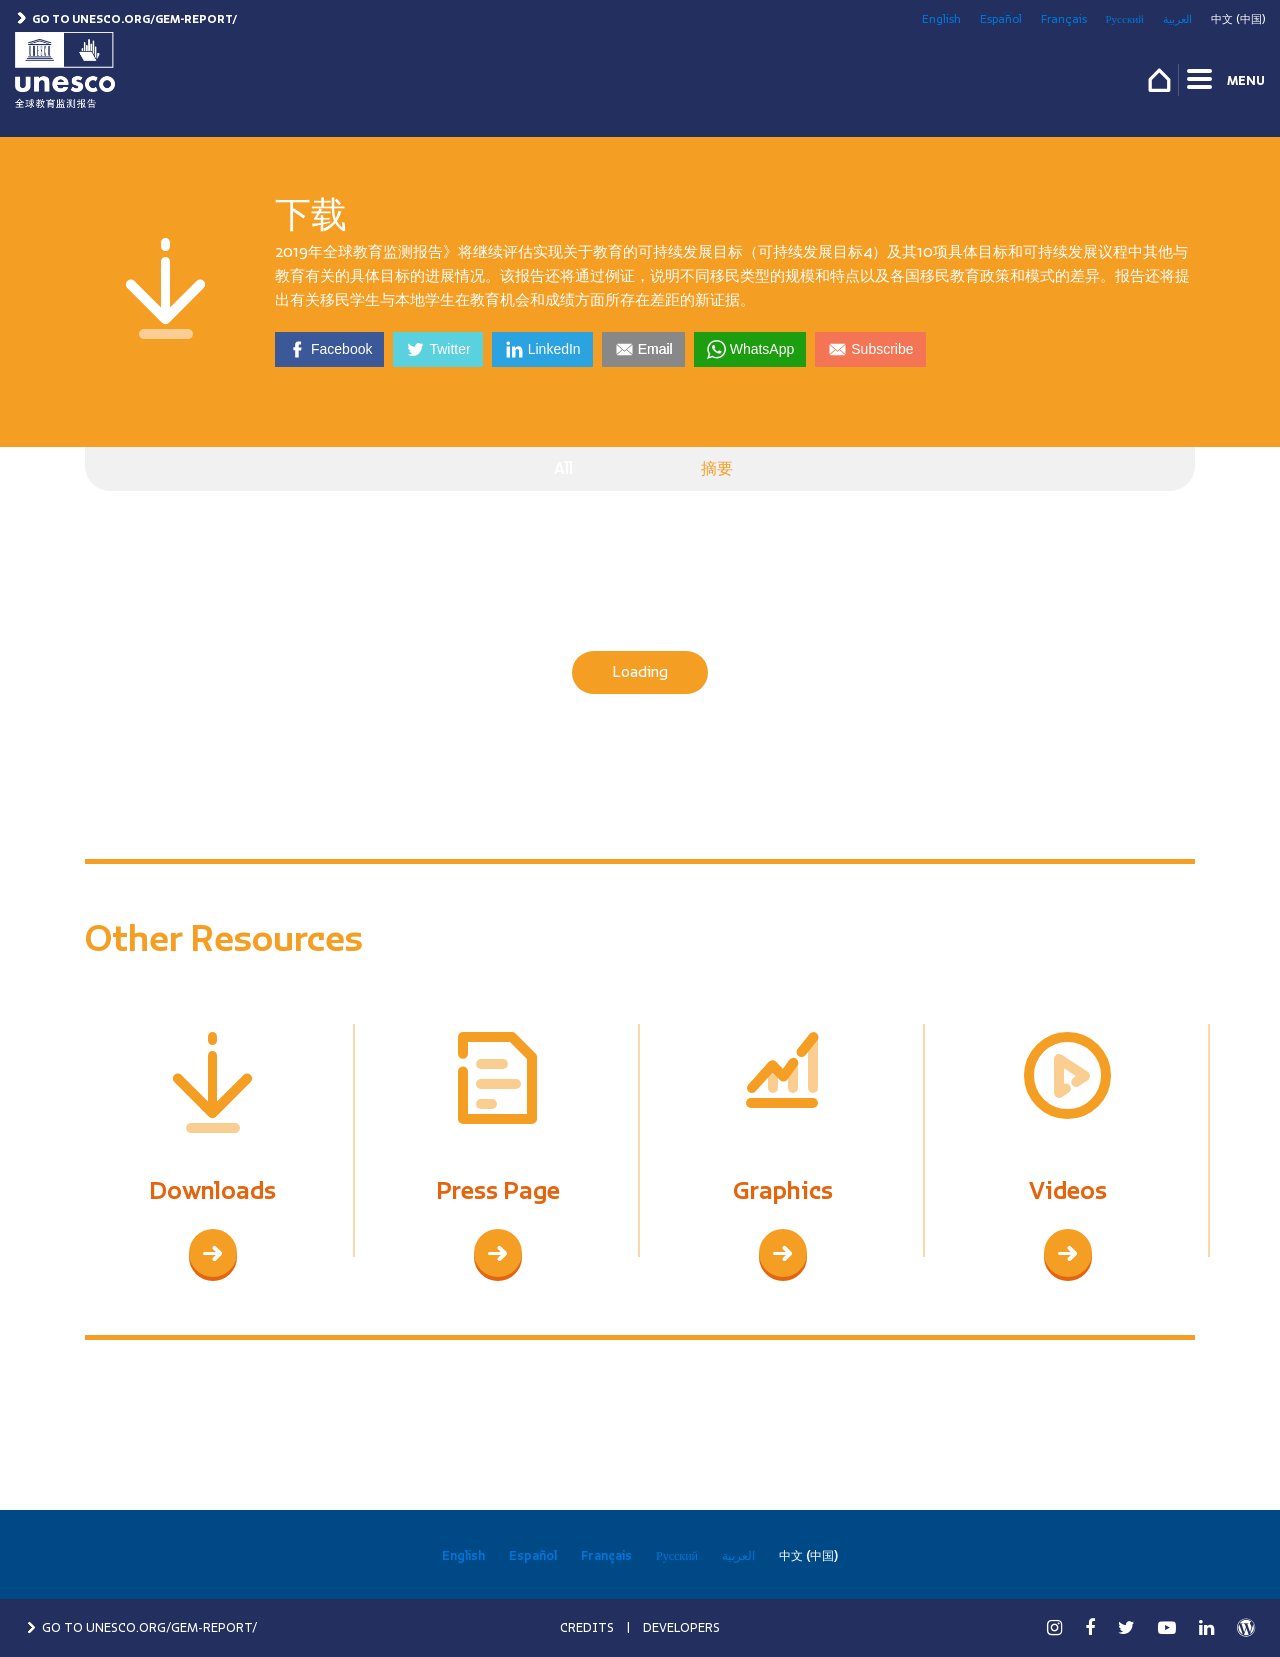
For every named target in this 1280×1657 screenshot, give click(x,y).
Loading (640, 672)
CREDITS (587, 1628)
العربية (1177, 19)
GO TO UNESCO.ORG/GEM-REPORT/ (141, 1628)
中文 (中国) (1238, 19)
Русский (1125, 19)
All (563, 468)
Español (1001, 19)
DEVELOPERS (681, 1628)
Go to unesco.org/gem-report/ (126, 19)
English (941, 19)
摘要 (717, 468)
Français (1064, 19)
